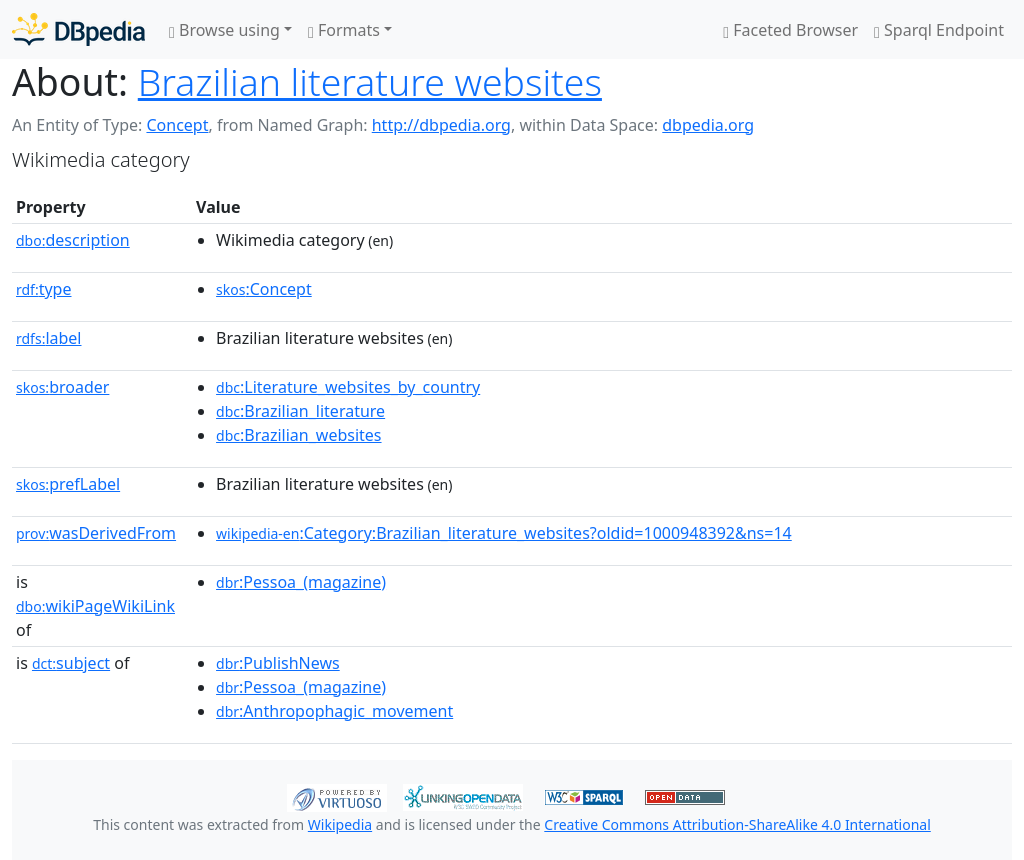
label (49, 338)
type (44, 289)
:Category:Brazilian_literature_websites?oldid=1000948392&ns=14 (504, 533)
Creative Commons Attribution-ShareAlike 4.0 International (737, 824)
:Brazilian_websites (298, 435)
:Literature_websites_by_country (348, 387)
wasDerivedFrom (96, 533)
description (73, 240)
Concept (177, 125)
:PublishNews (278, 663)
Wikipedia (340, 824)
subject (71, 663)
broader (62, 387)
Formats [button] (344, 30)
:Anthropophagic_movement (334, 711)
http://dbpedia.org (441, 125)
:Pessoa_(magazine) (301, 582)
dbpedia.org (708, 125)
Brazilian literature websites (370, 81)
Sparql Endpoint (939, 30)
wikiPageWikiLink (95, 606)
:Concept (264, 289)
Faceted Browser (790, 30)
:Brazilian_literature (300, 411)
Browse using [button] (224, 30)
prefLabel (68, 484)
